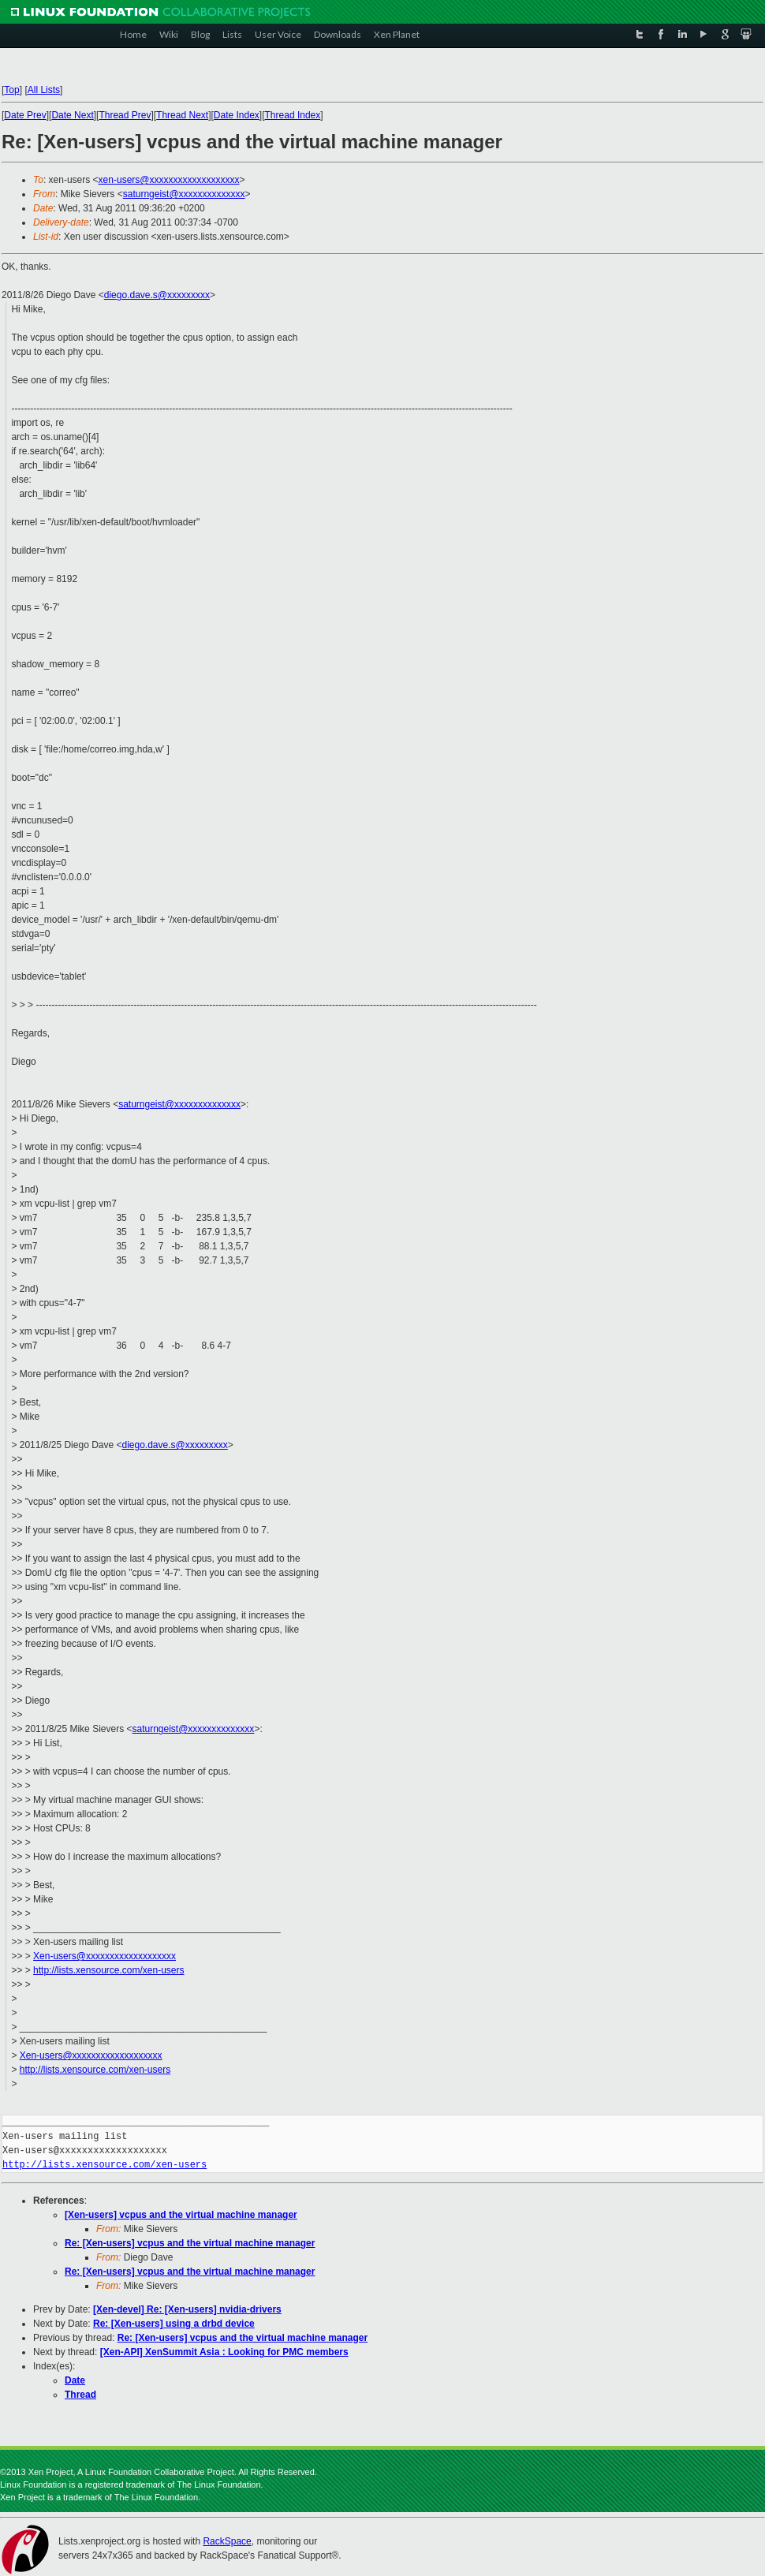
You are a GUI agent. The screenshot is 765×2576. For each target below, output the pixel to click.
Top (11, 89)
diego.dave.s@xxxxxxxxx (157, 295)
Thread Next (182, 115)
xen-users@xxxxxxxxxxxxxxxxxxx (169, 179)
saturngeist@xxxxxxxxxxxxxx (184, 194)
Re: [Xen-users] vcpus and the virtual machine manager (190, 2243)
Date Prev (25, 115)
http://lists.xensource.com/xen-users (108, 1970)
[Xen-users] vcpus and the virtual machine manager (181, 2214)
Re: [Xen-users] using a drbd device (174, 2323)
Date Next (72, 115)
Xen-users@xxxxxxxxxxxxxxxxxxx (104, 1956)
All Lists (44, 89)
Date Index (236, 115)
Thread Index (293, 115)
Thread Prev (125, 115)
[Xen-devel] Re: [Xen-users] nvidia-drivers (187, 2309)
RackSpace (227, 2541)
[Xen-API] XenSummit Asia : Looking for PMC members (224, 2352)
